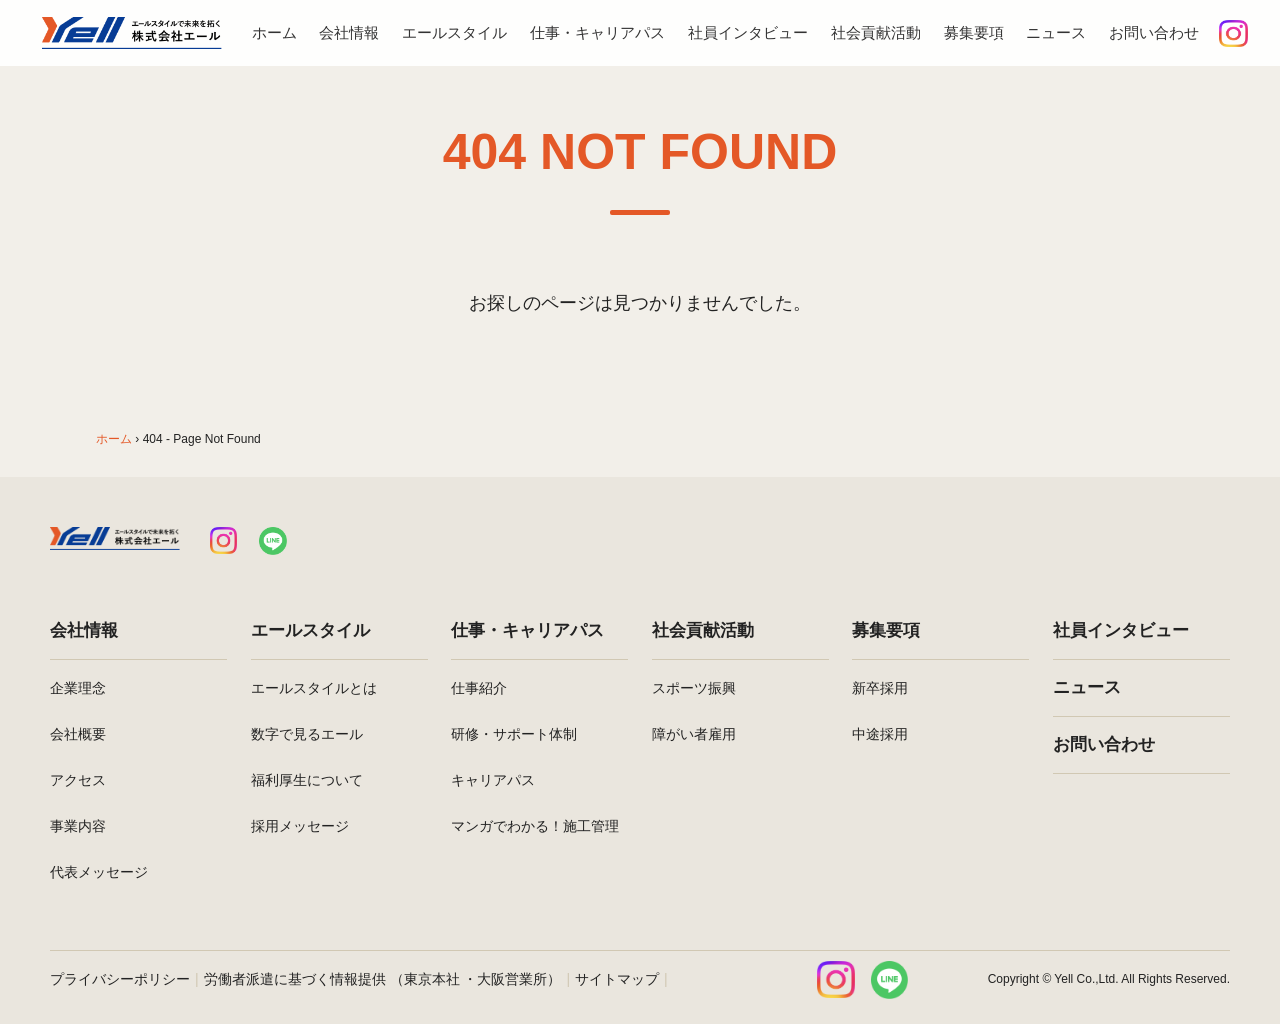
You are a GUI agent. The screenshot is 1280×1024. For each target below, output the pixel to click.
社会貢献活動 (876, 32)
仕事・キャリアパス (597, 32)
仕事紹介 (479, 688)
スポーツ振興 (694, 688)
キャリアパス (493, 780)
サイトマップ (617, 979)
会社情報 (349, 32)
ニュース (1056, 32)
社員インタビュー (748, 32)
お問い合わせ (1154, 32)
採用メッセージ (300, 826)
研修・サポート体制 (514, 734)
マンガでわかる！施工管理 (535, 826)
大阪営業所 (512, 979)
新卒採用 (880, 688)
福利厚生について (307, 780)
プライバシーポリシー (120, 979)
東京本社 (432, 979)
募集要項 (974, 32)
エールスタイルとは (314, 688)
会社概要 (78, 734)
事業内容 (78, 826)
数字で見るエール (307, 734)
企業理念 (78, 688)
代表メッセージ (99, 872)
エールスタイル (454, 32)
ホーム (274, 32)
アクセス (78, 780)
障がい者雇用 (694, 734)
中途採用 (880, 734)
